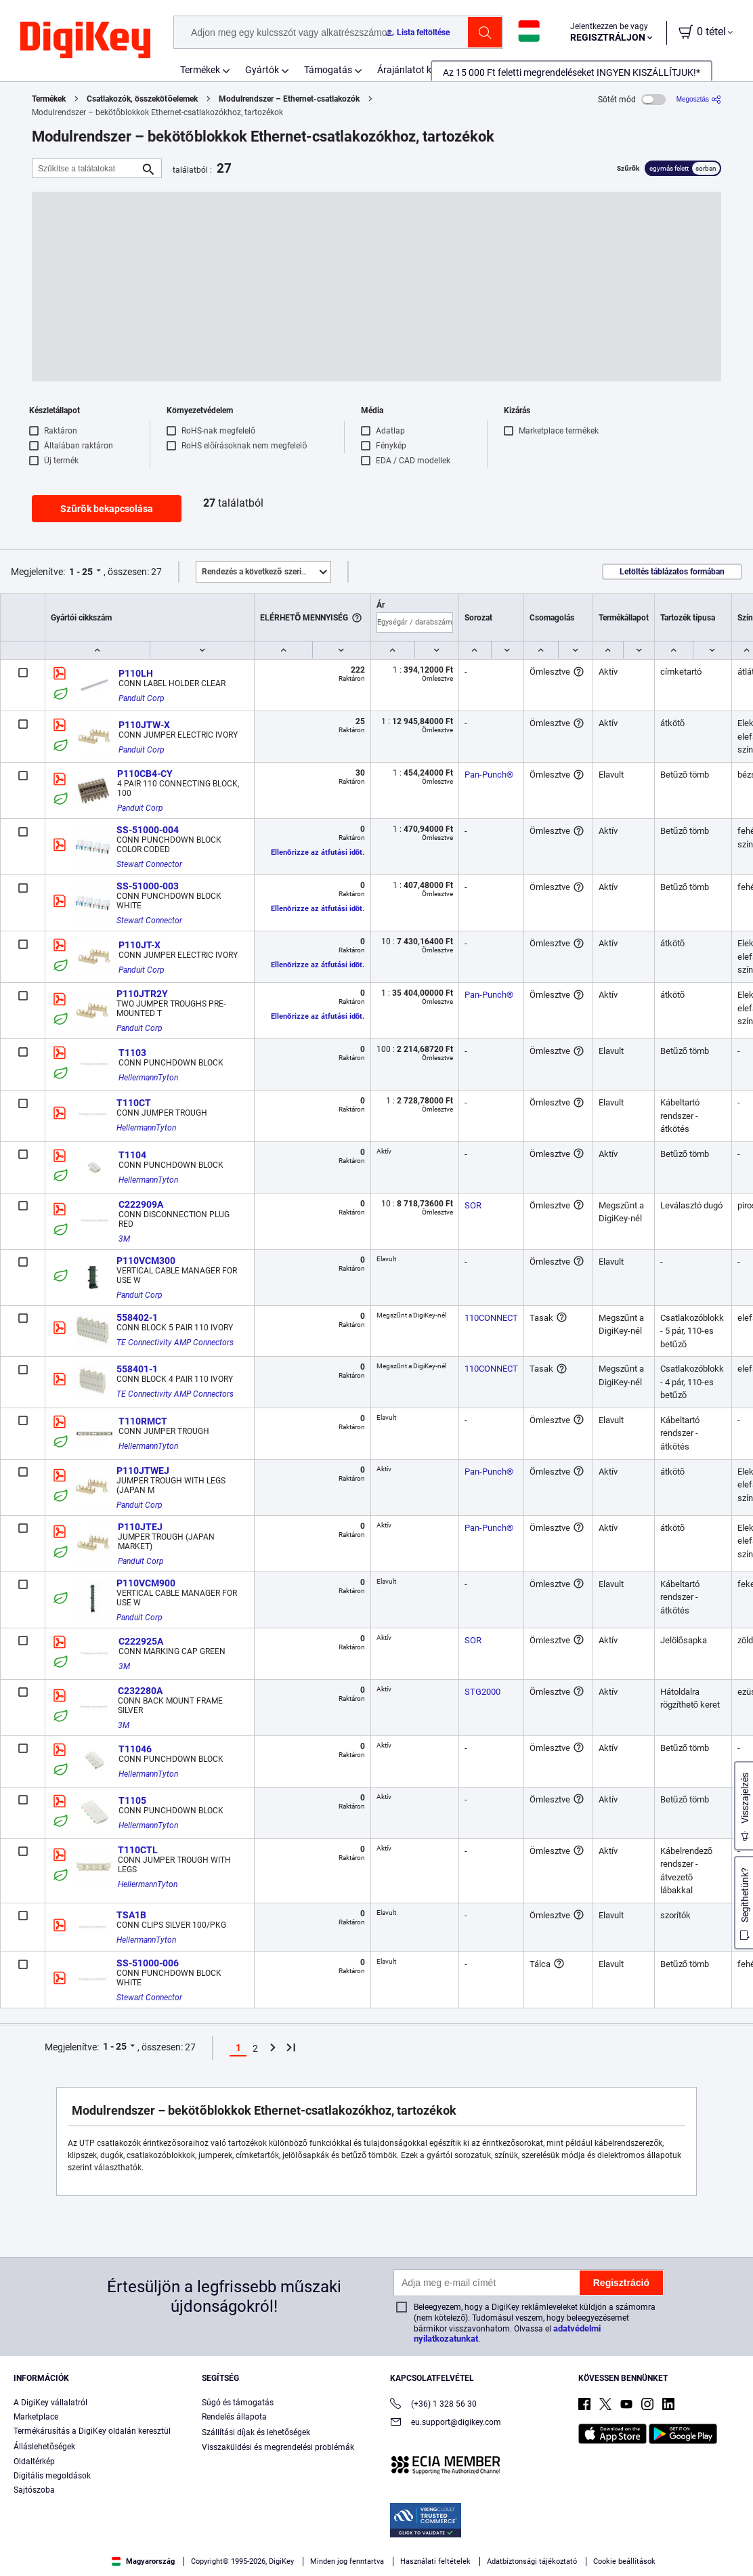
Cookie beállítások (624, 2561)
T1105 (132, 1800)
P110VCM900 (145, 1583)
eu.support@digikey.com (445, 2423)
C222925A (141, 1641)
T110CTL (138, 1849)
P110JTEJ (140, 1526)
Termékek (200, 69)
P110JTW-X (144, 724)
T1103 (132, 1052)
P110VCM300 (145, 1260)
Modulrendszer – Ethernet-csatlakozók (289, 99)
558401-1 (137, 1369)
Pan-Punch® (489, 774)
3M (124, 1239)
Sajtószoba (34, 2490)
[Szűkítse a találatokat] (86, 168)
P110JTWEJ (142, 1470)
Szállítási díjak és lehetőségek (256, 2432)
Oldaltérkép (34, 2461)
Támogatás (328, 69)
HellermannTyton (148, 1077)
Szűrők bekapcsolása (106, 508)
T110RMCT (143, 1421)
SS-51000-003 (147, 886)
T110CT (133, 1102)
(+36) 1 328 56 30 (433, 2405)
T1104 (132, 1154)
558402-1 (137, 1317)
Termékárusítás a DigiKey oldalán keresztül (92, 2431)
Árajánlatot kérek (413, 69)
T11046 (135, 1749)
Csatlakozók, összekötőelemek (142, 99)
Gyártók (262, 69)
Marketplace (36, 2417)
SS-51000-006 (147, 1963)
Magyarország (143, 2561)
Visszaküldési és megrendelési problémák (278, 2447)
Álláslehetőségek (44, 2446)
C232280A (140, 1690)
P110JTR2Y (142, 993)
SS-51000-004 (147, 829)
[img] (85, 41)
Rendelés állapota (234, 2417)
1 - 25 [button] (81, 571)
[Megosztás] (698, 99)
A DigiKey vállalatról (50, 2402)
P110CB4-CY (145, 773)
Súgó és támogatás (238, 2402)
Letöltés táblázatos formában (672, 571)
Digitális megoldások (52, 2475)
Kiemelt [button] (266, 571)
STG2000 (482, 1692)
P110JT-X (139, 944)
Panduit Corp (142, 698)
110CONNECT (491, 1318)
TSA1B (131, 1914)
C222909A (141, 1204)
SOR (473, 1205)
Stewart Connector (149, 864)
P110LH (136, 673)
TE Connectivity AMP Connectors (175, 1342)
